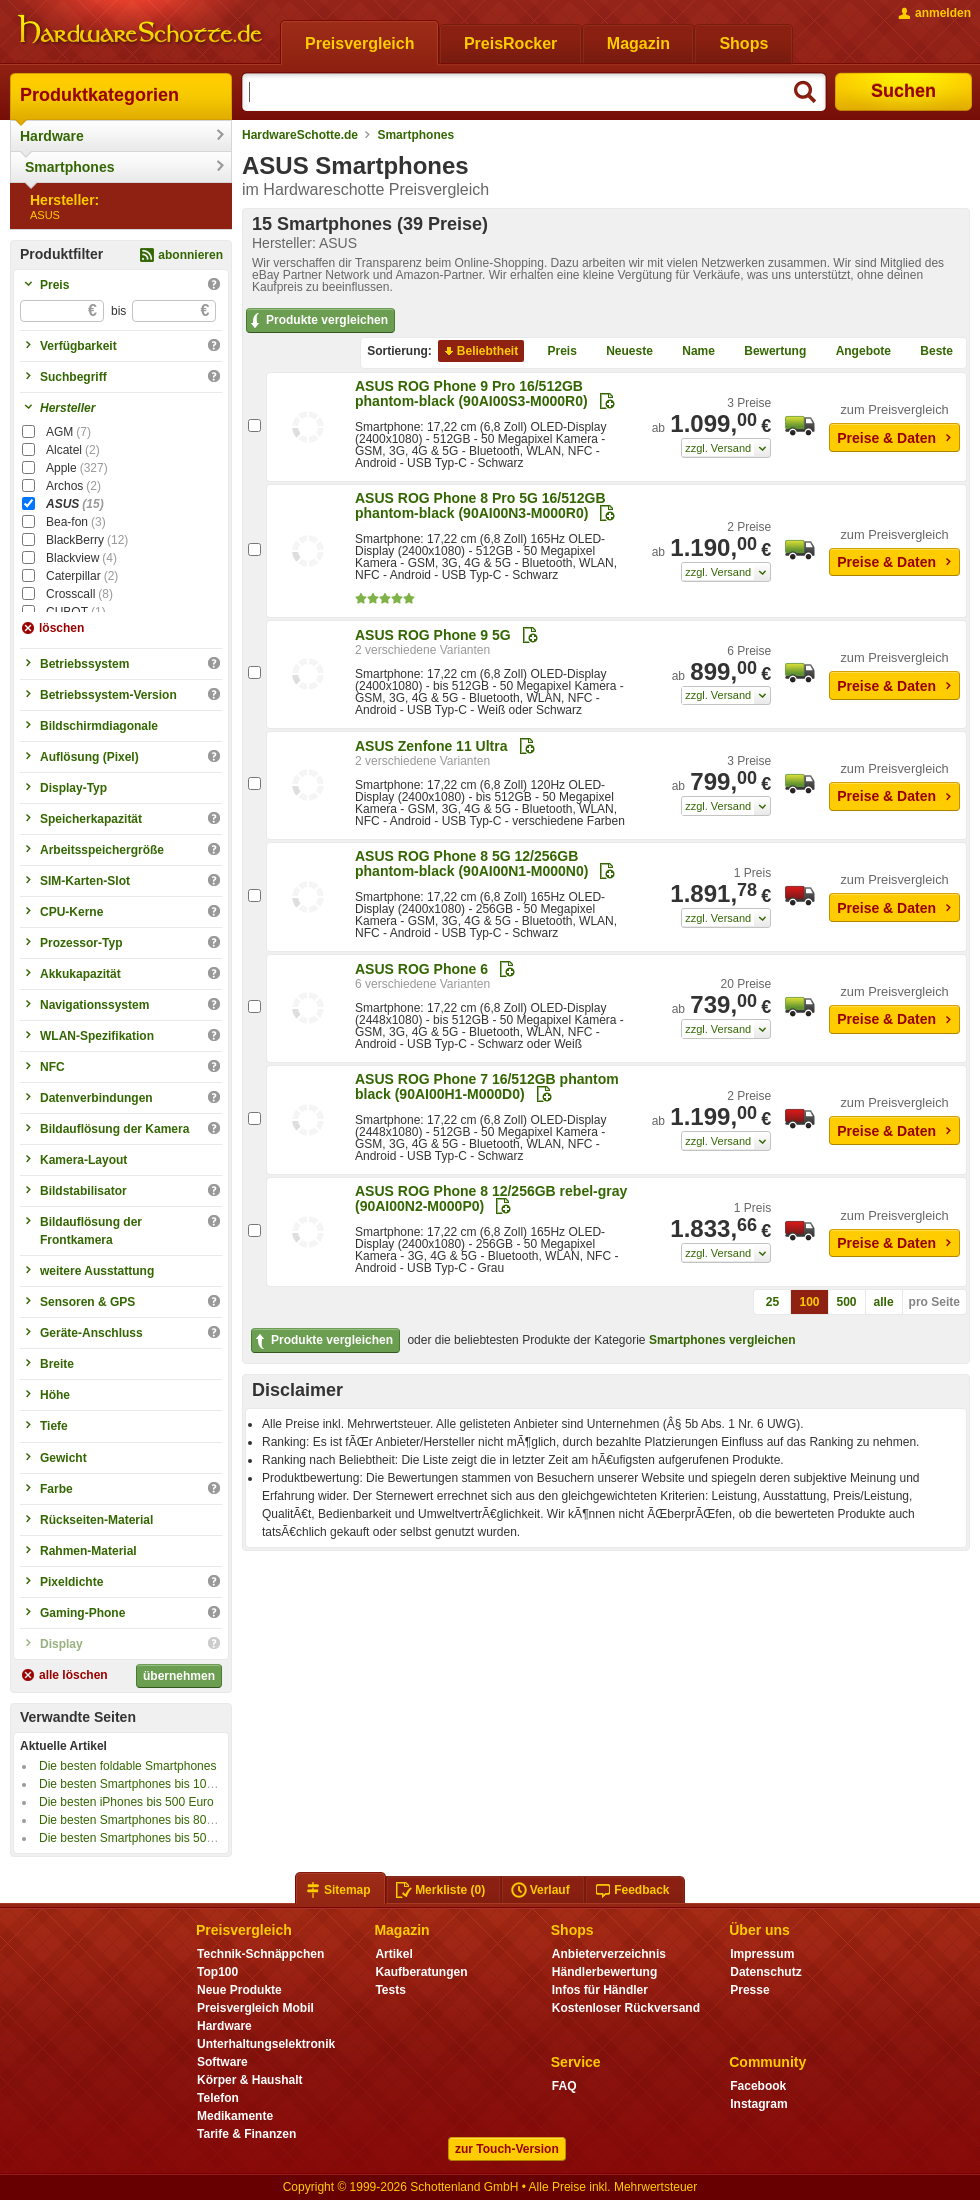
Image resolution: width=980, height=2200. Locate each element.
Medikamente (235, 2116)
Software (222, 2062)
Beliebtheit (479, 351)
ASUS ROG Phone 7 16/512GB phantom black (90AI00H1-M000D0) (487, 1086)
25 (772, 1302)
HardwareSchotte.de (300, 135)
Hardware (52, 136)
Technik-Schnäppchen (260, 1954)
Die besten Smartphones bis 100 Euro (140, 1784)
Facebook (758, 2086)
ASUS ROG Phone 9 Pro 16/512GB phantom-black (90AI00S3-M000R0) (471, 393)
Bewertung (767, 351)
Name (690, 351)
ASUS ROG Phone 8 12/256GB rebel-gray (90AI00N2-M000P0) (491, 1198)
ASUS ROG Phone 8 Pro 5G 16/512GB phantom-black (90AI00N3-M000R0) (480, 505)
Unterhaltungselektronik (266, 2044)
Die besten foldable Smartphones (127, 1766)
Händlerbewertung (604, 1972)
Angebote (855, 351)
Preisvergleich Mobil (255, 2008)
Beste (928, 351)
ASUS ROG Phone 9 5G (433, 635)
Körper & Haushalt (250, 2080)
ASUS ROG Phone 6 (421, 969)
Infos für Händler (600, 1990)
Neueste (621, 351)
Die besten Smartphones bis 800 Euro (140, 1820)
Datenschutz (765, 1972)
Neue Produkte (239, 1990)
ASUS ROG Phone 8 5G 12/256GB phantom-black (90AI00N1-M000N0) (471, 863)
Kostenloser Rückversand (626, 2008)
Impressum (762, 1954)
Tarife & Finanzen (246, 2134)
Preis (554, 351)
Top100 (217, 1972)
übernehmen (179, 1676)
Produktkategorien (99, 95)
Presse (749, 1990)
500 (847, 1302)
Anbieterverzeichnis (609, 1954)
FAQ (564, 2086)
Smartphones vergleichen (722, 1340)
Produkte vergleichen (317, 321)
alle (884, 1302)
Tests (390, 1990)
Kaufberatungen (421, 1972)
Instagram (758, 2104)
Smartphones (69, 167)
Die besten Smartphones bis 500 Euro (140, 1838)
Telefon (218, 2098)
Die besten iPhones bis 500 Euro (126, 1802)
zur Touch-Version (507, 2149)
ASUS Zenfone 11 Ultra (431, 746)
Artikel (393, 1954)
